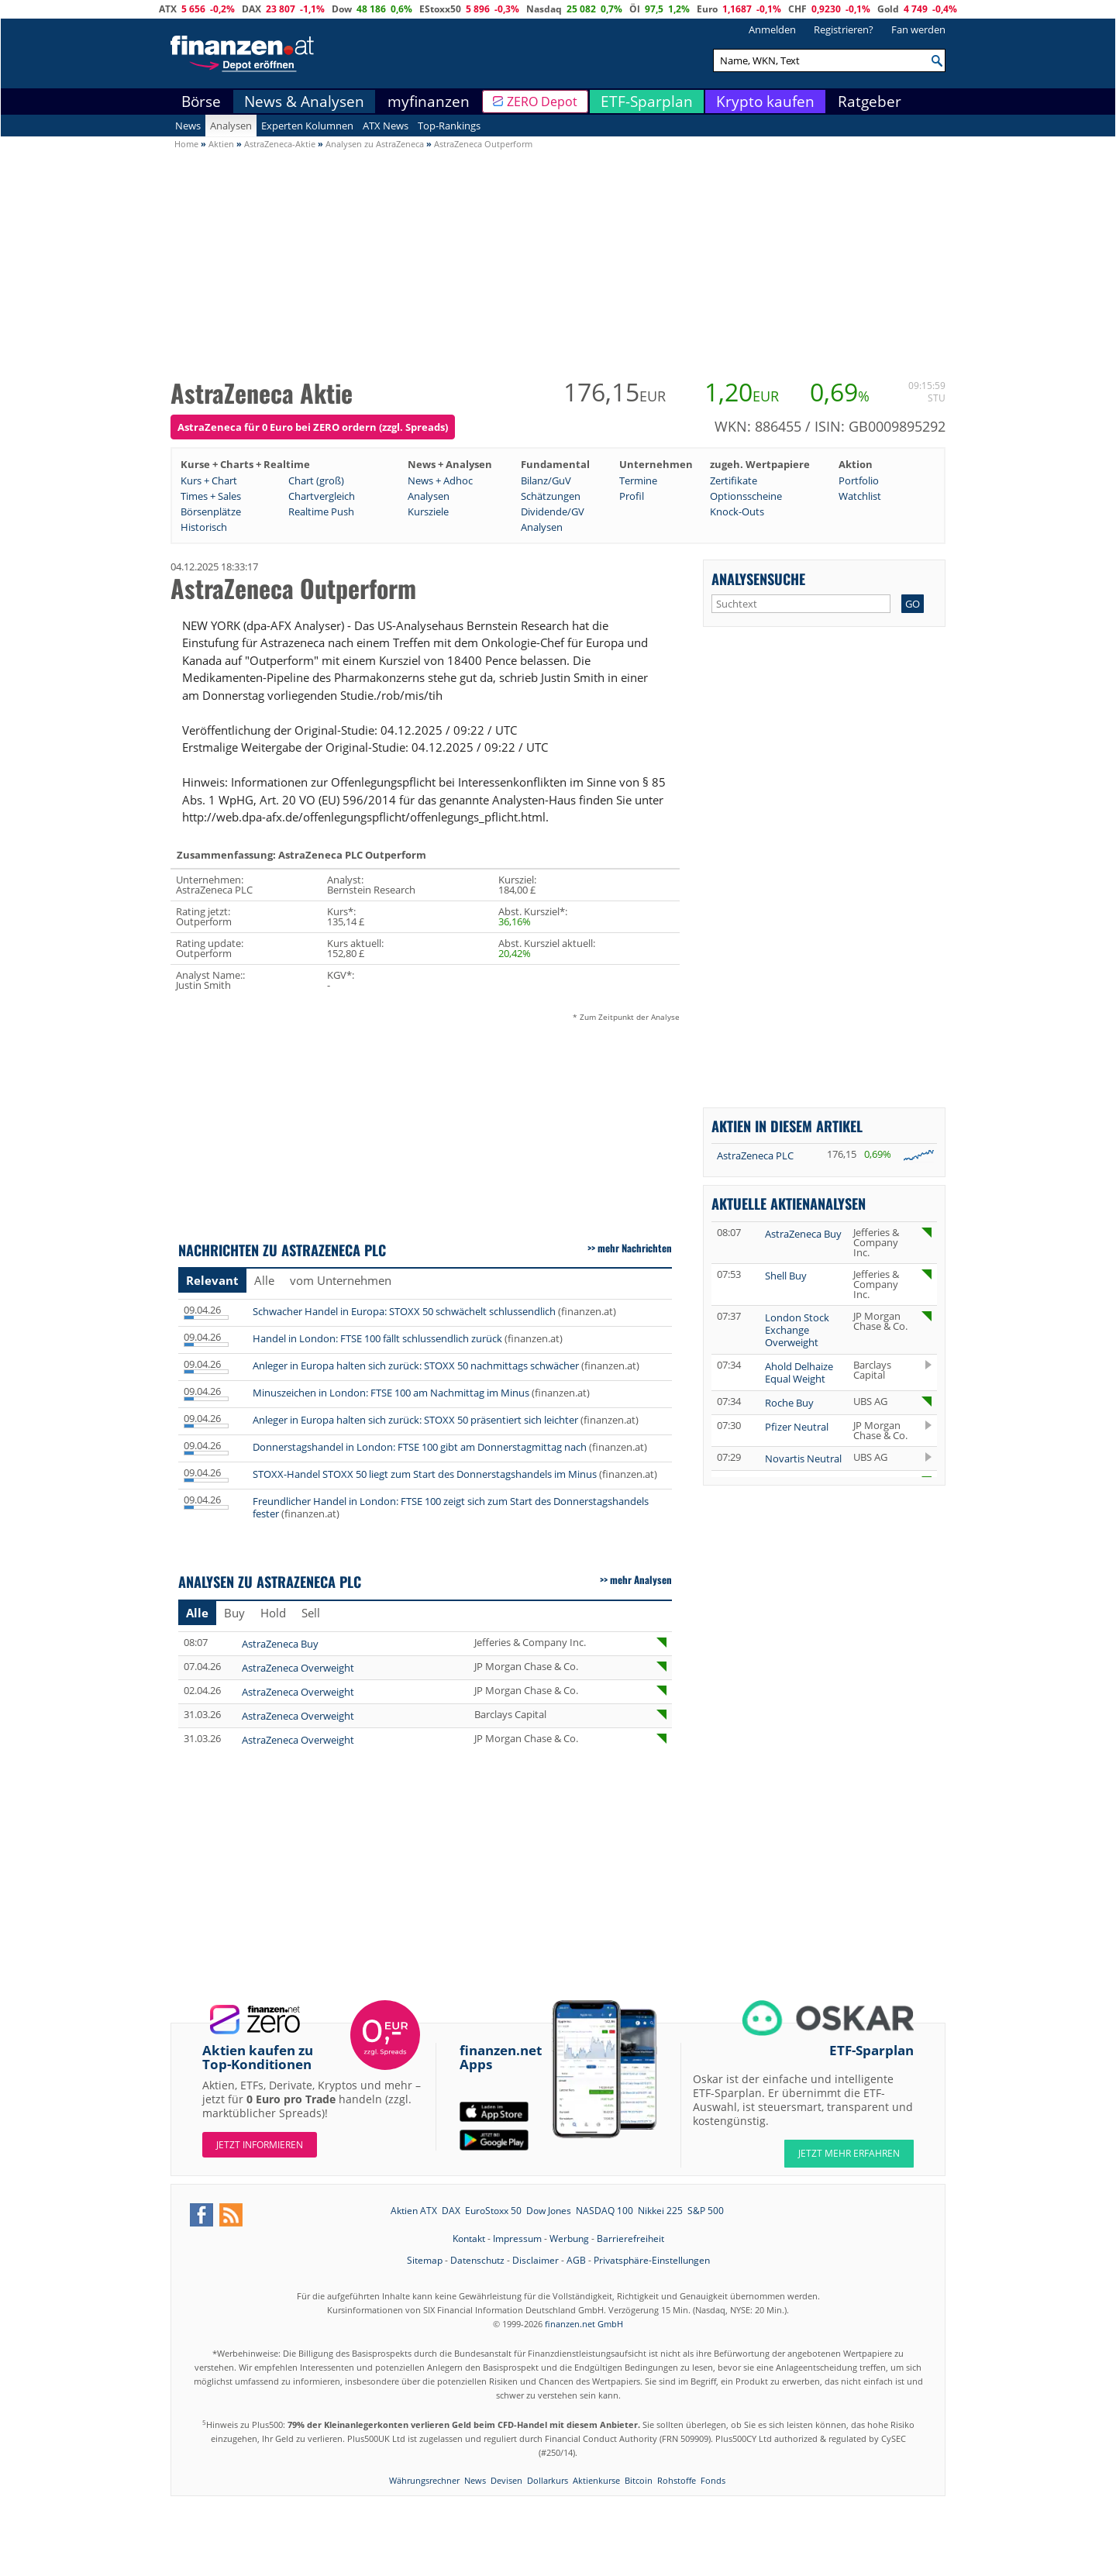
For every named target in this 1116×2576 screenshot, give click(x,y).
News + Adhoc (440, 480)
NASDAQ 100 (604, 2210)
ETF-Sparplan (647, 101)
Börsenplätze (211, 511)
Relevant (212, 1280)
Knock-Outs (737, 511)
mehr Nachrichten (635, 1247)
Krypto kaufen (765, 101)
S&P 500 (705, 2210)
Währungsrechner (424, 2480)
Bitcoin (639, 2480)
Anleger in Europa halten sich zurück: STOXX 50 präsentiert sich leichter (415, 1420)
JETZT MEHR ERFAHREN (849, 2153)
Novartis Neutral (803, 1458)
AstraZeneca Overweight (298, 1668)
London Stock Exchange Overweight (797, 1329)
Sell (310, 1612)
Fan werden (918, 29)
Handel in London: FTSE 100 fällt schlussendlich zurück (377, 1338)
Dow (342, 9)
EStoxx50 (440, 9)
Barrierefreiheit (630, 2238)
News (188, 126)
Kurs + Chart (209, 480)
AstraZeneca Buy (280, 1644)
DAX (251, 9)
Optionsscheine (746, 496)
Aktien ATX (414, 2210)
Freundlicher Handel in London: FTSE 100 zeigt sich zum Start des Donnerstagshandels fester (451, 1507)
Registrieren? (843, 29)
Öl (634, 9)
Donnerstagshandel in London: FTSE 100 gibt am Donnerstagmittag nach (420, 1447)
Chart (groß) (316, 480)
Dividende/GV (552, 511)
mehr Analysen (641, 1579)
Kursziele (428, 511)
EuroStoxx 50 (493, 2210)
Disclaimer (535, 2260)
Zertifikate (733, 480)
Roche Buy (789, 1403)
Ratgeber (869, 101)
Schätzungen (550, 496)
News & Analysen (304, 101)
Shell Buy (786, 1276)
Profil (631, 496)
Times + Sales (211, 496)
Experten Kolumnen (307, 126)
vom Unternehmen (340, 1280)
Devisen (506, 2480)
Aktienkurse (596, 2480)
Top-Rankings (449, 126)
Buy (234, 1612)
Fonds (713, 2480)
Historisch (204, 527)
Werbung (569, 2238)
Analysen (231, 126)
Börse (201, 101)
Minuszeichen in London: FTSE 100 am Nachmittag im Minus (391, 1393)
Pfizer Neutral (796, 1427)
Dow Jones (548, 2210)
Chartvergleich (321, 496)
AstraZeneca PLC (755, 1155)
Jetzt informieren (259, 2144)
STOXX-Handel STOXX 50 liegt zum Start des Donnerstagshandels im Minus (425, 1474)
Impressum (517, 2238)
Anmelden (772, 29)
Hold (273, 1612)
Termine (638, 480)
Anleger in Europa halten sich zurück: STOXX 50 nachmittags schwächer (416, 1365)
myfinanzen (429, 101)
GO (912, 604)
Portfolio (859, 480)
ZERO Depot (542, 101)
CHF (797, 9)
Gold (888, 9)
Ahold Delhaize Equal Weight (799, 1372)
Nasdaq (544, 9)
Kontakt (469, 2238)
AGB (576, 2260)
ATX (168, 9)
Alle (264, 1280)
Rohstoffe (676, 2480)
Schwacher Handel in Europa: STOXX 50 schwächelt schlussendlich (404, 1311)
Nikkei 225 (660, 2210)
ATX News (385, 126)
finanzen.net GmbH (584, 2324)
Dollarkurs (547, 2480)
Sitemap (425, 2260)
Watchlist (860, 496)
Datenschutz (477, 2260)
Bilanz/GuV (546, 480)
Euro (707, 9)
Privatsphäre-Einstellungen (652, 2260)
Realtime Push (321, 511)
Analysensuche (758, 578)
